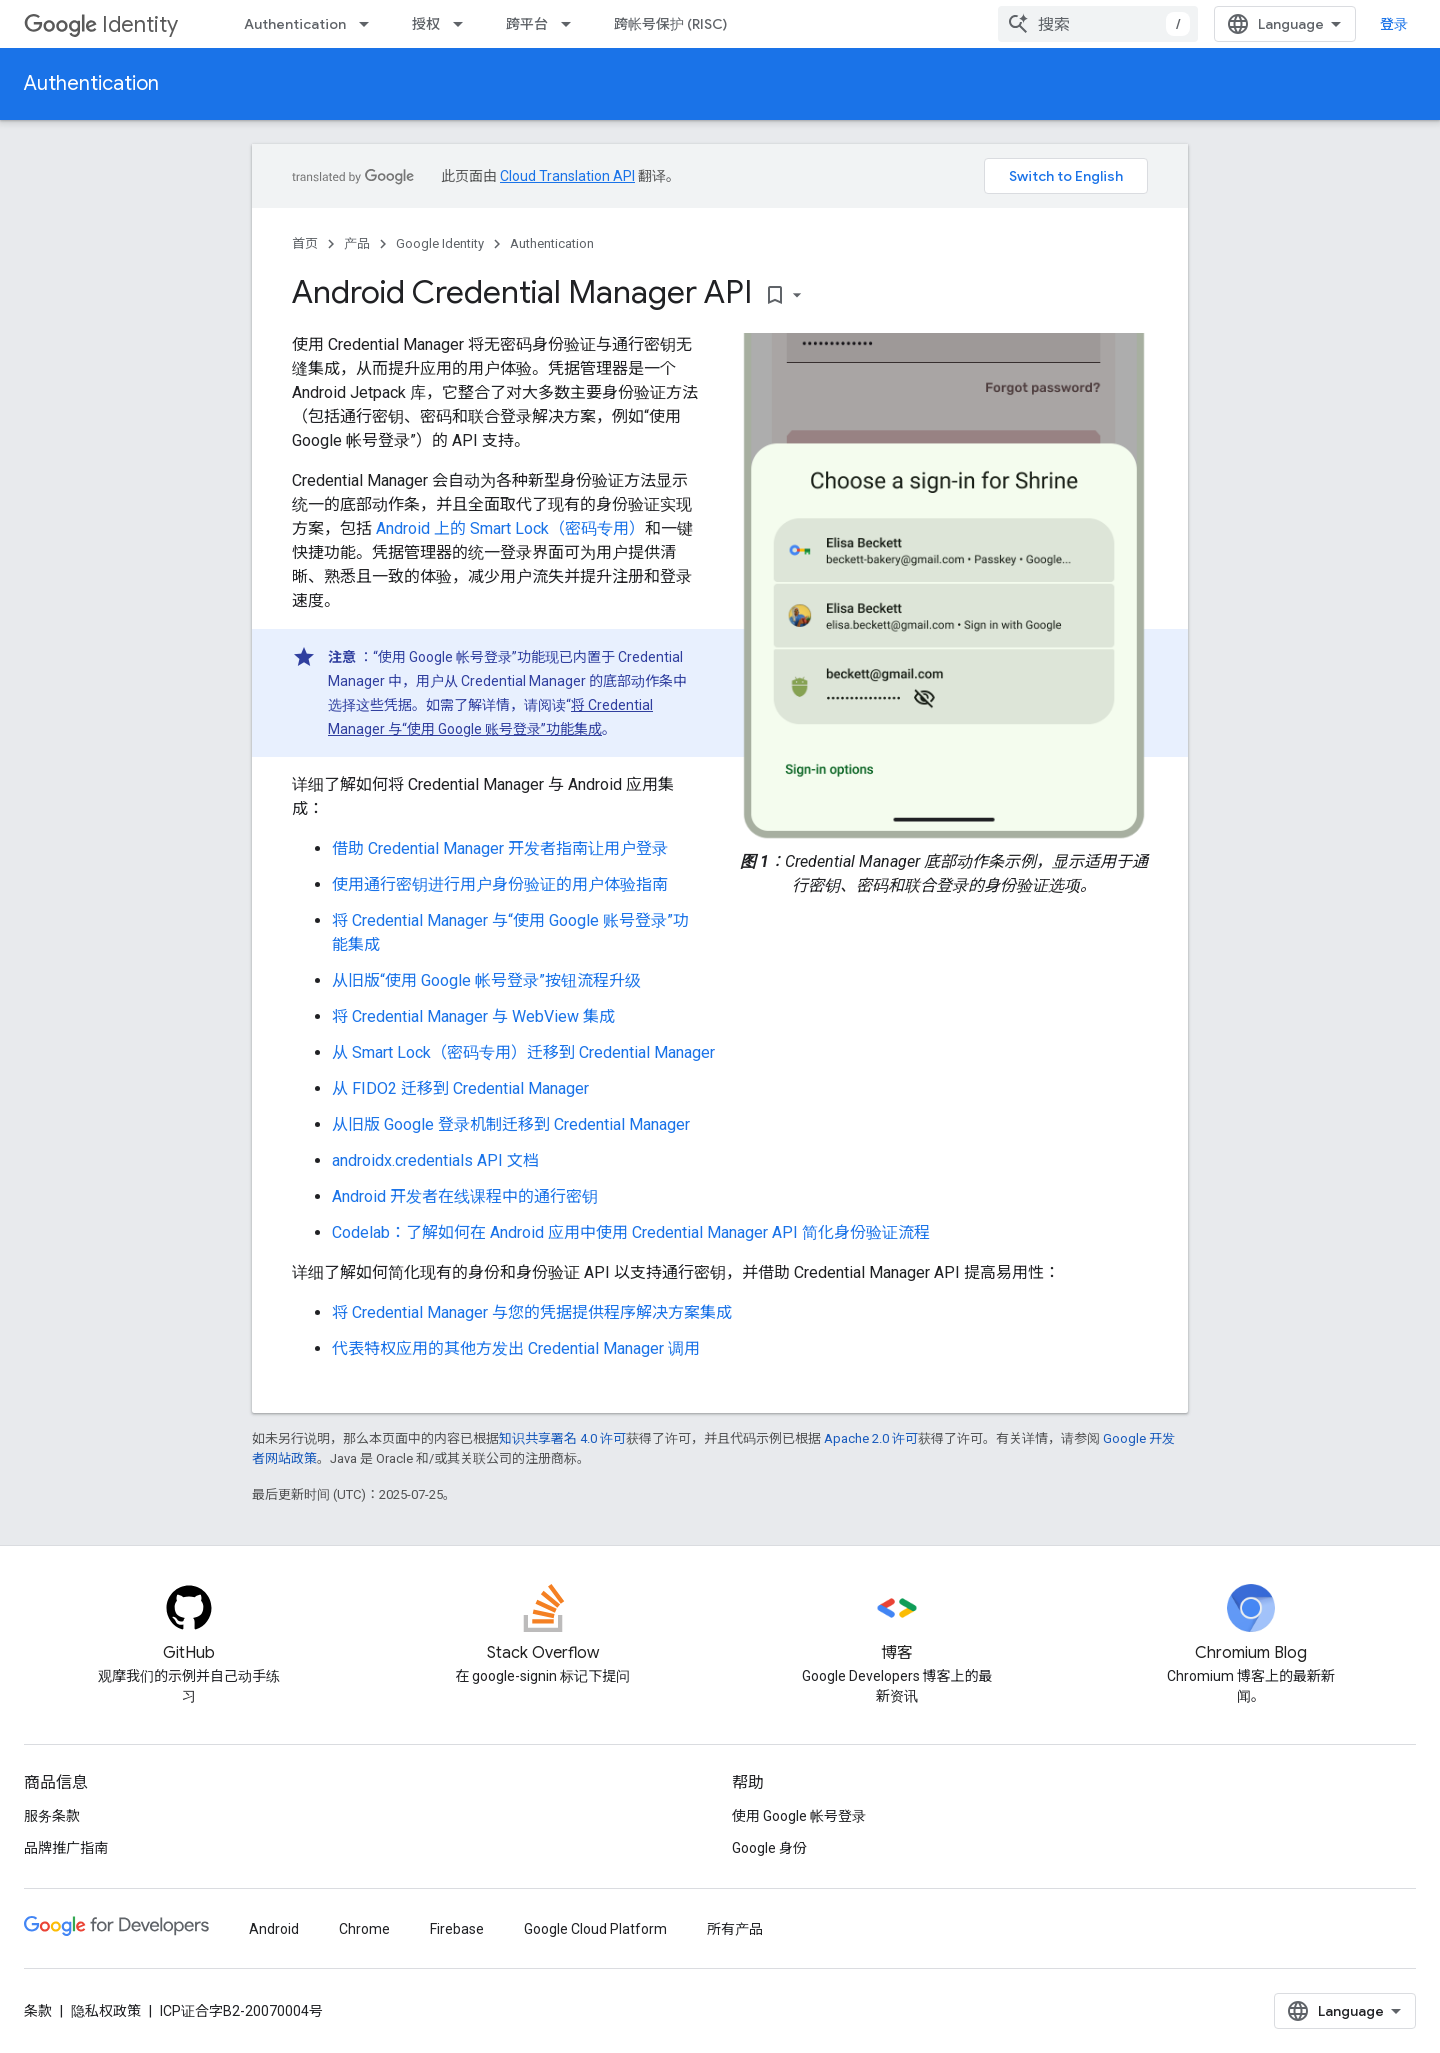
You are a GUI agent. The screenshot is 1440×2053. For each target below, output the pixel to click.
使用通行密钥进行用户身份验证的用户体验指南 (500, 884)
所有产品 (735, 1929)
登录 (1394, 24)
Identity (101, 24)
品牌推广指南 (66, 1848)
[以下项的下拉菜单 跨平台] (572, 24)
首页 (305, 243)
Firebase (457, 1929)
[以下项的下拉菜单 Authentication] (370, 24)
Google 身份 (769, 1848)
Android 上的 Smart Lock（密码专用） (510, 528)
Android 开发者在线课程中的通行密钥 (465, 1196)
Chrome (364, 1929)
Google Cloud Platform (595, 1929)
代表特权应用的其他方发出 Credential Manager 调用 (516, 1348)
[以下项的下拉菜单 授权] (464, 24)
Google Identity (440, 243)
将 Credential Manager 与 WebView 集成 (473, 1016)
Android (274, 1929)
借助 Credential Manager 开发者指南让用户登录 (500, 848)
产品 (357, 243)
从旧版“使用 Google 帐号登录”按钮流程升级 (486, 980)
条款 (38, 2011)
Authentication (295, 24)
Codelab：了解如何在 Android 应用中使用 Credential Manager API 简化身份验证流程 (631, 1232)
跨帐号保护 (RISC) (670, 24)
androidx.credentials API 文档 (435, 1160)
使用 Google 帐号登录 (799, 1816)
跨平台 (527, 24)
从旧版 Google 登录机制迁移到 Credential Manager (511, 1124)
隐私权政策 (106, 2011)
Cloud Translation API (567, 176)
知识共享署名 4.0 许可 (562, 1438)
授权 (426, 24)
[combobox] (1098, 24)
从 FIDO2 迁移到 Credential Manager (460, 1088)
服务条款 (52, 1816)
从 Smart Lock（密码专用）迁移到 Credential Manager (523, 1052)
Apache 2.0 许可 (871, 1438)
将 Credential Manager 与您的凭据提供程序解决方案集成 (532, 1312)
